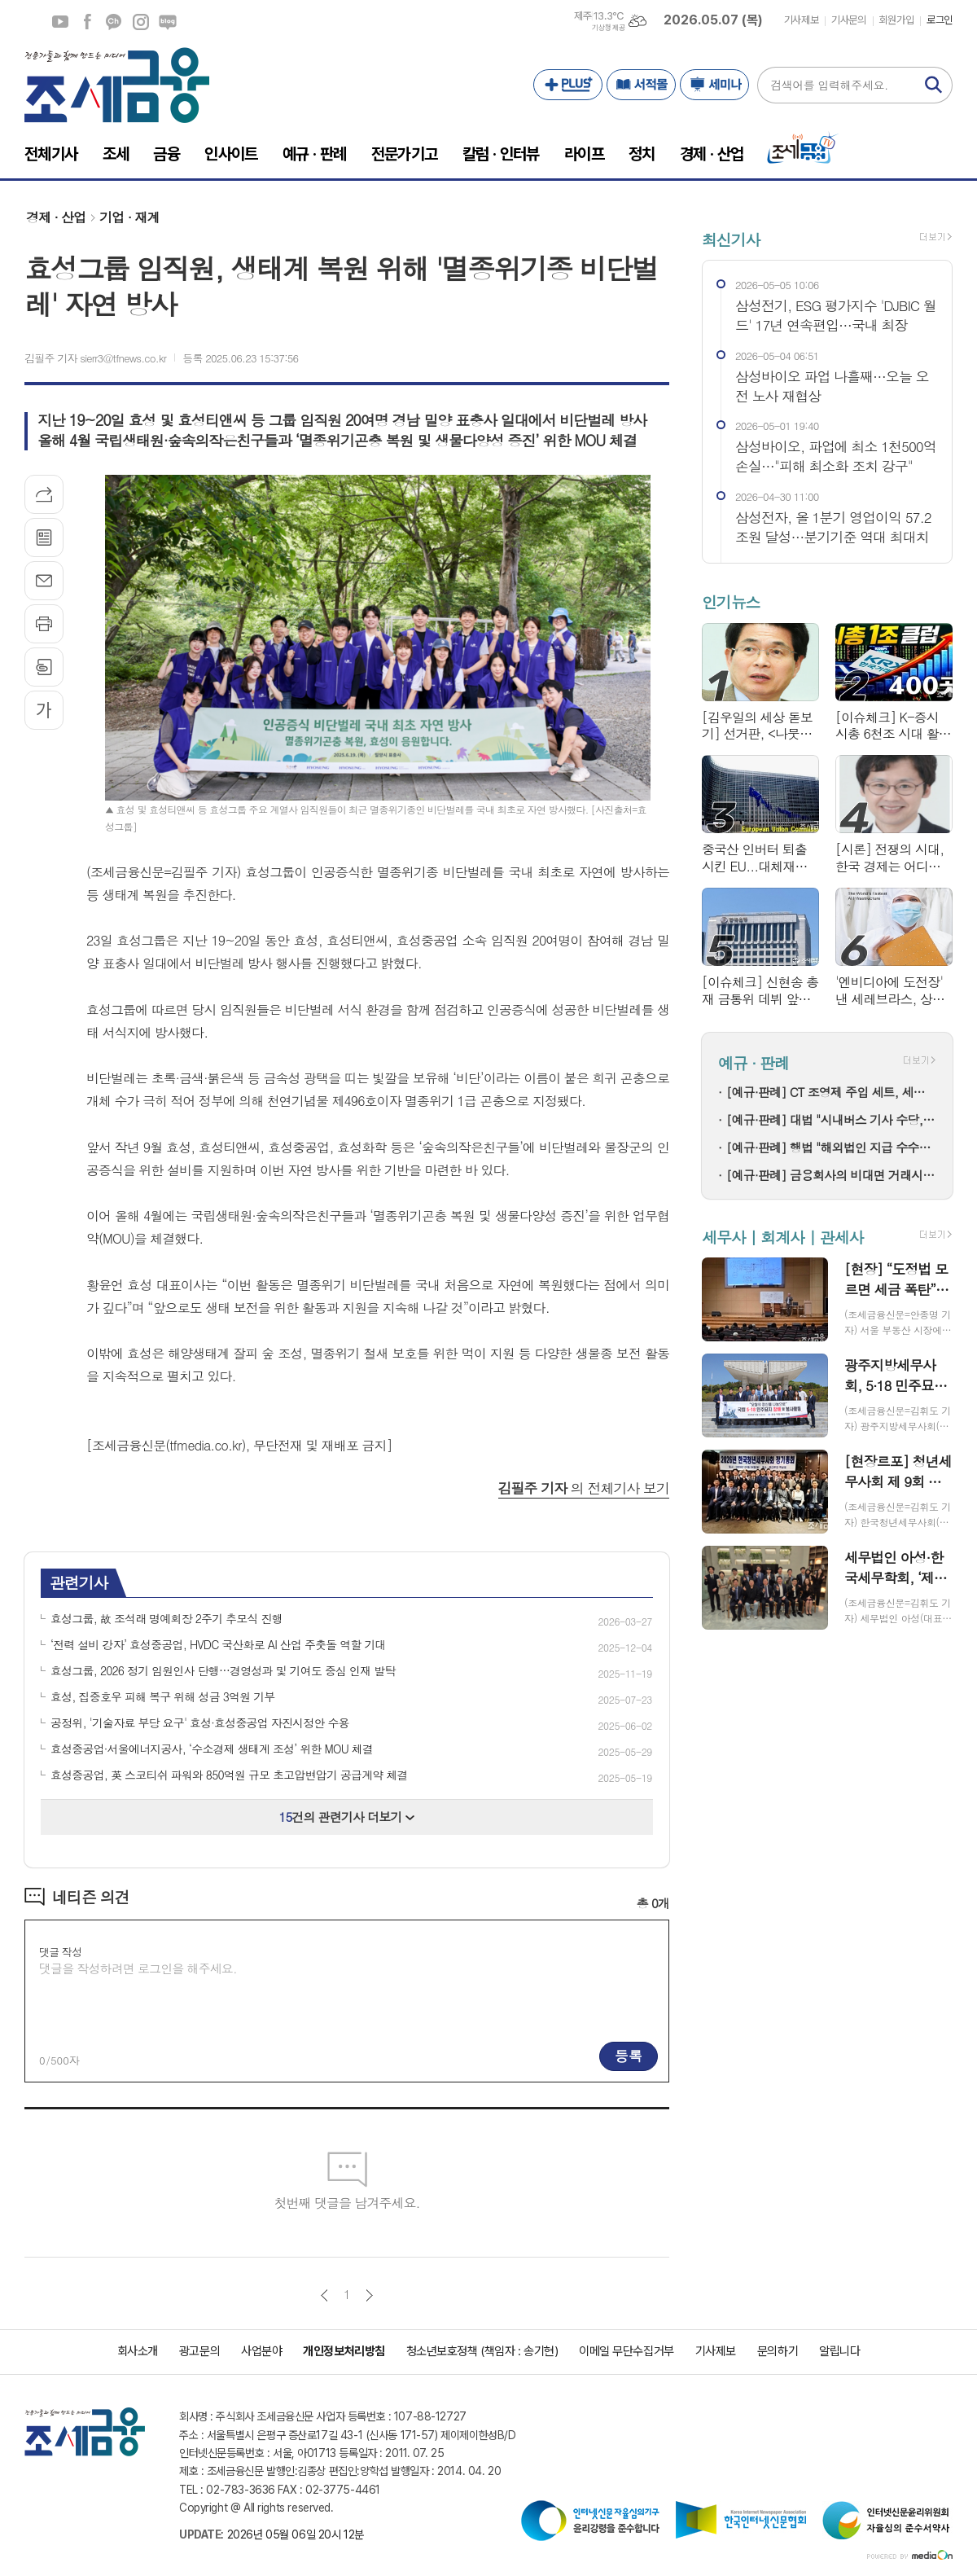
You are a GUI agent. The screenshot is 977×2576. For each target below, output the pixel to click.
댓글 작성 (60, 1951)
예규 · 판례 (753, 1062)
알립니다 (839, 2351)
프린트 (44, 623)
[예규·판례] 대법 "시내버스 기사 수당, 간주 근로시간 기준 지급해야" (831, 1119)
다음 (369, 2295)
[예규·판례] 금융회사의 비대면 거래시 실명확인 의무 (831, 1174)
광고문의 (199, 2351)
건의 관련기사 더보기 (347, 1816)
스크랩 (44, 667)
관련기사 (78, 1582)
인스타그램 (141, 22)
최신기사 (731, 239)
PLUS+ (567, 84)
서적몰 (641, 84)
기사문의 (848, 20)
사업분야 (261, 2351)
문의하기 (777, 2351)
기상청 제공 (608, 28)
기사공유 (44, 494)
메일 (44, 580)
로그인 (940, 20)
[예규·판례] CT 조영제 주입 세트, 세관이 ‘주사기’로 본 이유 (831, 1091)
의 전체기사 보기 (583, 1488)
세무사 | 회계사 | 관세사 (782, 1237)
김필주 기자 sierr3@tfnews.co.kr (95, 358)
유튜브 (60, 22)
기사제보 (801, 20)
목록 (44, 537)
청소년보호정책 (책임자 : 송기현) (482, 2351)
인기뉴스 (731, 602)
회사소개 (137, 2351)
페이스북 (87, 22)
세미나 (714, 84)
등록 (628, 2055)
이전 (324, 2295)
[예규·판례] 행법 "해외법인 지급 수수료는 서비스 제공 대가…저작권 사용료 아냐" (831, 1147)
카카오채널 (114, 22)
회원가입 (896, 20)
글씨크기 (44, 710)
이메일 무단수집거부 (626, 2351)
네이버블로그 (168, 22)
